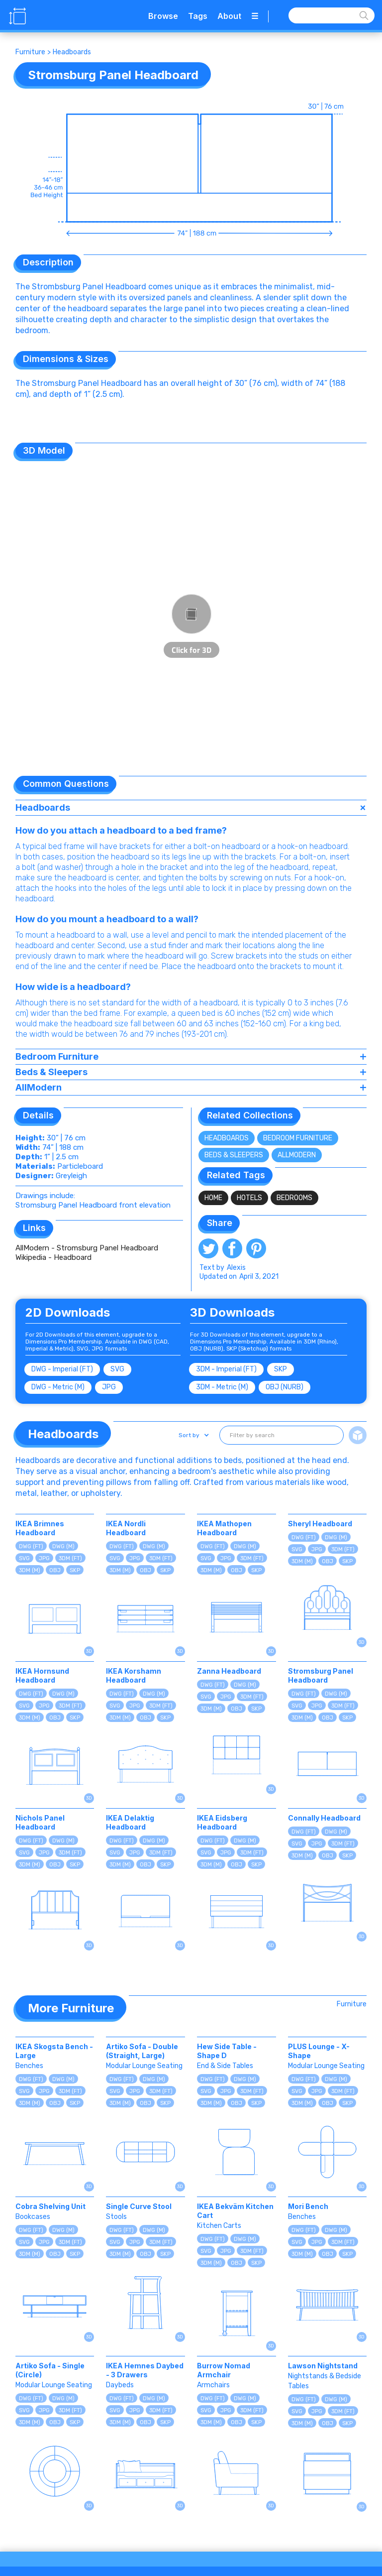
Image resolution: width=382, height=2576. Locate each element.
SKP (280, 1369)
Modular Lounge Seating (144, 2066)
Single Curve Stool (139, 2206)
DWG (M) (63, 1546)
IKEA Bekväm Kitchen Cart (235, 2210)
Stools (116, 2216)
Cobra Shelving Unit (50, 2206)
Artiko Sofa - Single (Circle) (50, 2370)
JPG (109, 1387)
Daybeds (120, 2385)
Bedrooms (294, 1198)
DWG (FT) (31, 1546)
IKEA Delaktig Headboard (130, 1822)
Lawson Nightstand (323, 2365)
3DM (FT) (70, 1558)
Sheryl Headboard (320, 1523)
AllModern (297, 1155)
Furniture (30, 52)
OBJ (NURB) (284, 1387)
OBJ (55, 1570)
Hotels (249, 1198)
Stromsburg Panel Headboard (320, 1675)
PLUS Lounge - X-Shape (319, 2051)
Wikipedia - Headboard (53, 1257)
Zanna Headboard (229, 1671)
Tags (197, 16)
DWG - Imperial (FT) (62, 1369)
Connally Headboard (324, 1818)
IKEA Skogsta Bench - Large (54, 2051)
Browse (163, 16)
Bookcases (32, 2216)
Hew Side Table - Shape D (227, 2051)
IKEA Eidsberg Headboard (222, 1822)
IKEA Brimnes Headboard (39, 1528)
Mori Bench (308, 2206)
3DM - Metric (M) (222, 1387)
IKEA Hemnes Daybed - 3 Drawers (145, 2370)
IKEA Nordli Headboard (126, 1528)
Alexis (236, 1267)
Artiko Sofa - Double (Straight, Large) (142, 2051)
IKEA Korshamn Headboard (133, 1675)
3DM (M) (29, 1570)
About (229, 16)
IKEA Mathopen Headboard (224, 1528)
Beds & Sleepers (233, 1155)
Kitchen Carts (219, 2225)
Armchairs (213, 2385)
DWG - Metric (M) (58, 1387)
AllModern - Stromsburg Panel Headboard (86, 1247)
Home (213, 1198)
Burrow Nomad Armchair (223, 2370)
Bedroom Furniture (297, 1138)
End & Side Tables (225, 2066)
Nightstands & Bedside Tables (324, 2381)
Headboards (72, 52)
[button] (192, 1435)
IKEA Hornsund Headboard (42, 1675)
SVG (117, 1369)
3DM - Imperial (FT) (226, 1369)
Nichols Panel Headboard (40, 1822)
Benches (29, 2066)
